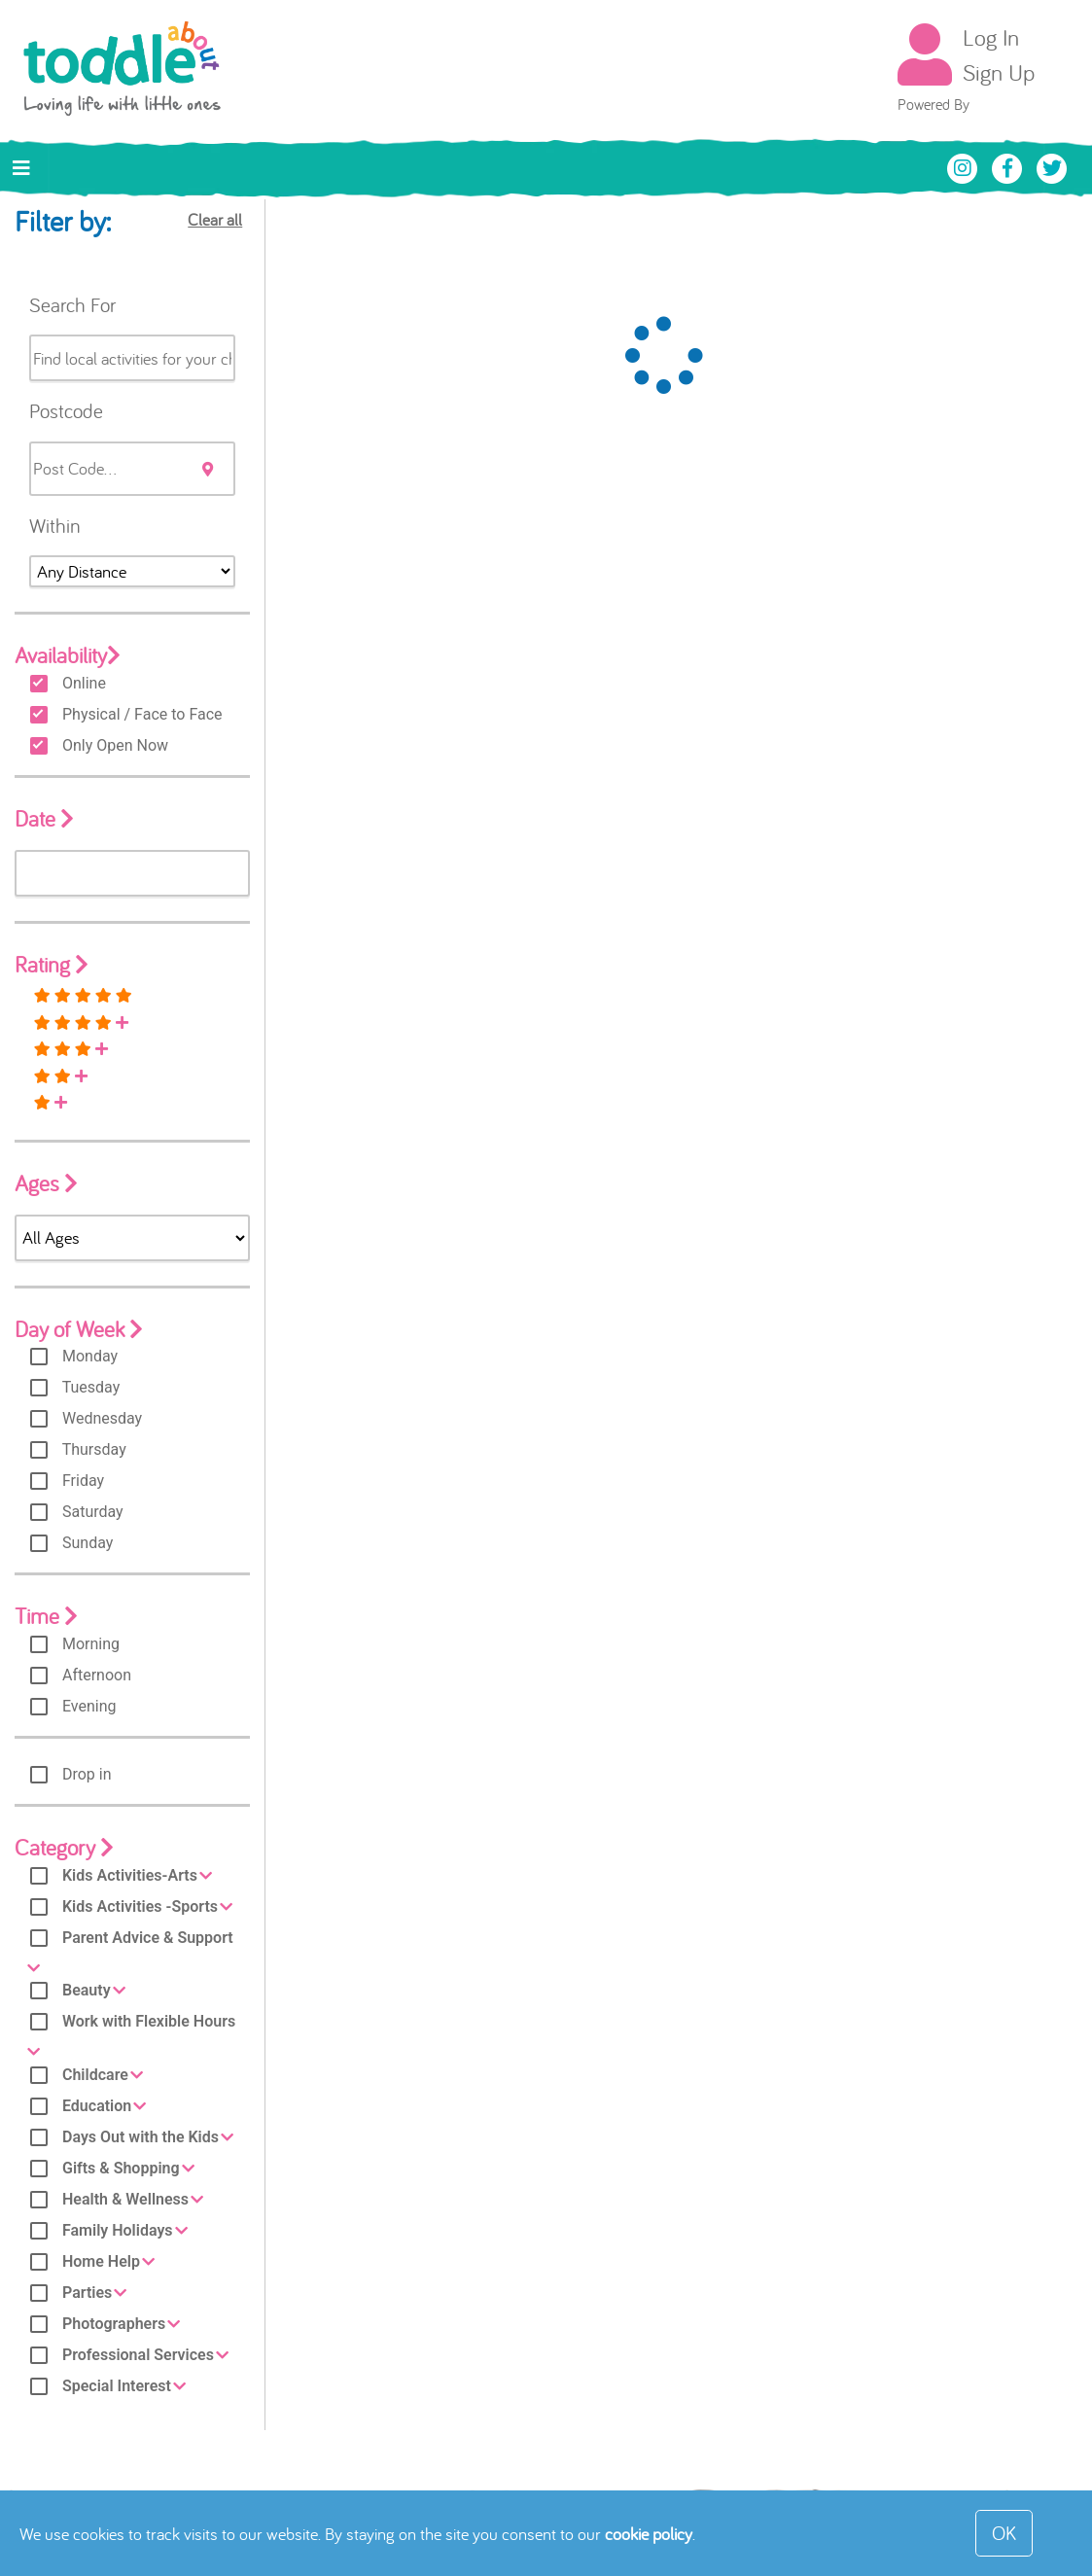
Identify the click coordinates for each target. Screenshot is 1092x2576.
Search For (72, 304)
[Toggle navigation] (21, 168)
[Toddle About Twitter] (1052, 166)
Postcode (66, 410)
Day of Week (79, 1329)
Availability (68, 655)
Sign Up (999, 72)
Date (44, 818)
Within (55, 525)
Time (46, 1616)
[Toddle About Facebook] (1009, 166)
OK (1004, 2533)
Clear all (215, 219)
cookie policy (648, 2534)
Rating (51, 964)
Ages (46, 1183)
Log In (991, 37)
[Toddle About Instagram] (964, 166)
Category (64, 1847)
